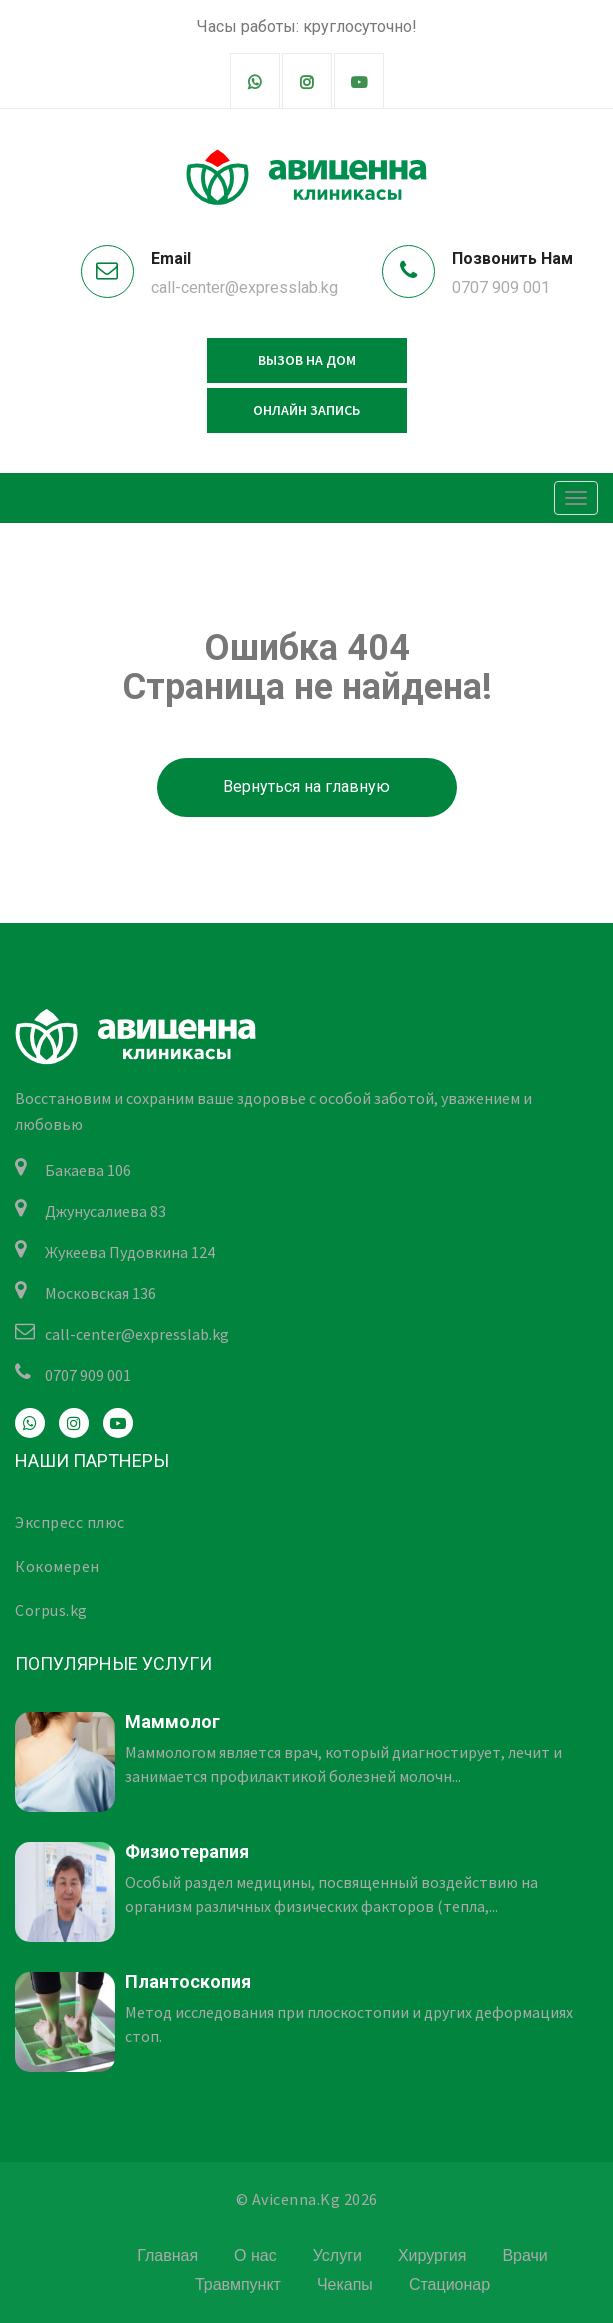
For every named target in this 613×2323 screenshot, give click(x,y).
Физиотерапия (187, 1851)
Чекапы (345, 2284)
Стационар (449, 2284)
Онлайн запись (306, 410)
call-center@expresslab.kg (244, 287)
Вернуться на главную (306, 786)
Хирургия (432, 2255)
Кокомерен (57, 1566)
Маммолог (172, 1721)
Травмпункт (238, 2284)
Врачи (524, 2255)
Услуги (337, 2255)
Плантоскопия (188, 1981)
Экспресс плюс (70, 1522)
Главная (167, 2255)
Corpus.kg (51, 1610)
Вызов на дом (307, 360)
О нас (255, 2255)
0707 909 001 (501, 287)
